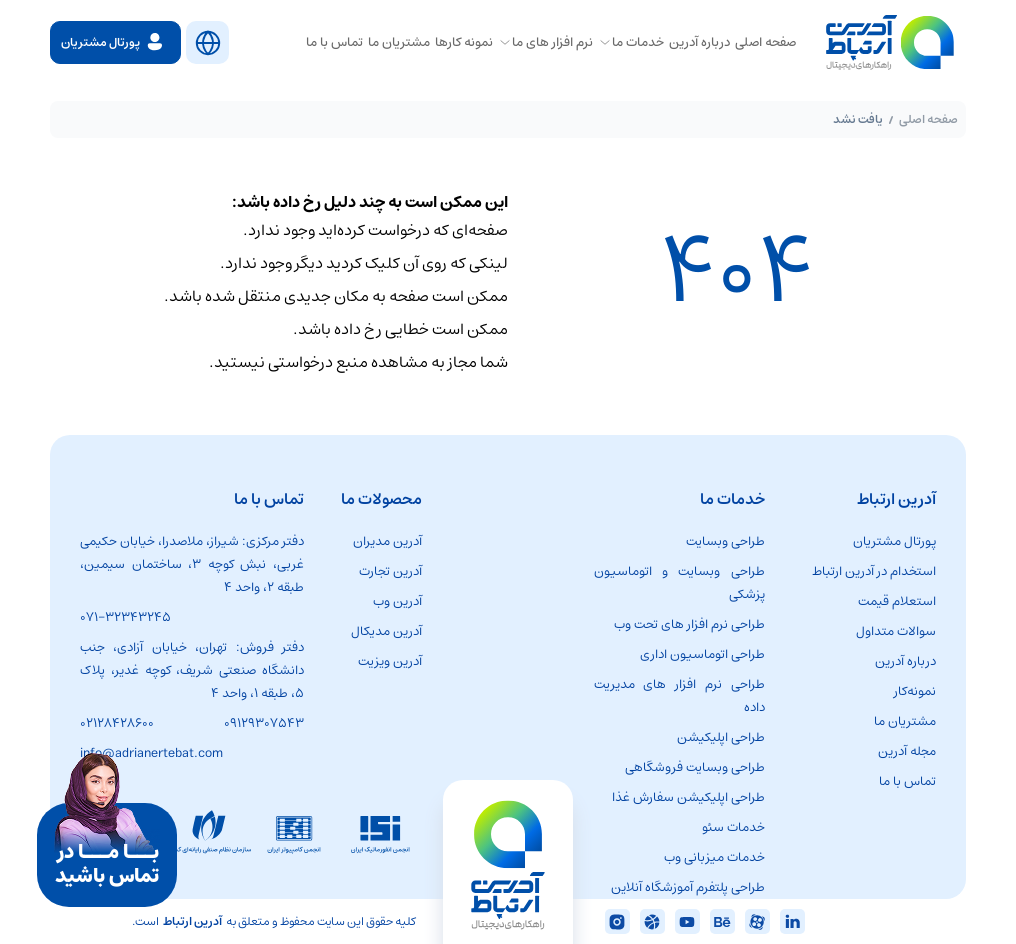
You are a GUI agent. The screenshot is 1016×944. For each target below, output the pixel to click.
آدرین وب (397, 601)
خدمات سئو (733, 827)
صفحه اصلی (928, 119)
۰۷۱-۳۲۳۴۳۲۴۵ (125, 617)
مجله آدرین (907, 751)
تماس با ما (907, 781)
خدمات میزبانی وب (714, 857)
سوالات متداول (896, 631)
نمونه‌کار (915, 691)
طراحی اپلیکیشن (721, 737)
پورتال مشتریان (894, 541)
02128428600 (117, 723)
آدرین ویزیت (390, 661)
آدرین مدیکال (386, 631)
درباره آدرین (905, 661)
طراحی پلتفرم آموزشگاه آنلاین (688, 887)
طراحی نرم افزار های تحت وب (689, 624)
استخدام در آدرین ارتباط (874, 571)
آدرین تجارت (390, 571)
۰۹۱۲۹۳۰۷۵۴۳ (264, 723)
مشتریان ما (905, 721)
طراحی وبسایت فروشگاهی (695, 767)
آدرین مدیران (387, 541)
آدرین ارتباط (192, 921)
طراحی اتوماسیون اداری (702, 654)
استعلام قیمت (897, 601)
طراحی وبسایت (725, 541)
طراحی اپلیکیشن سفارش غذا (688, 797)
